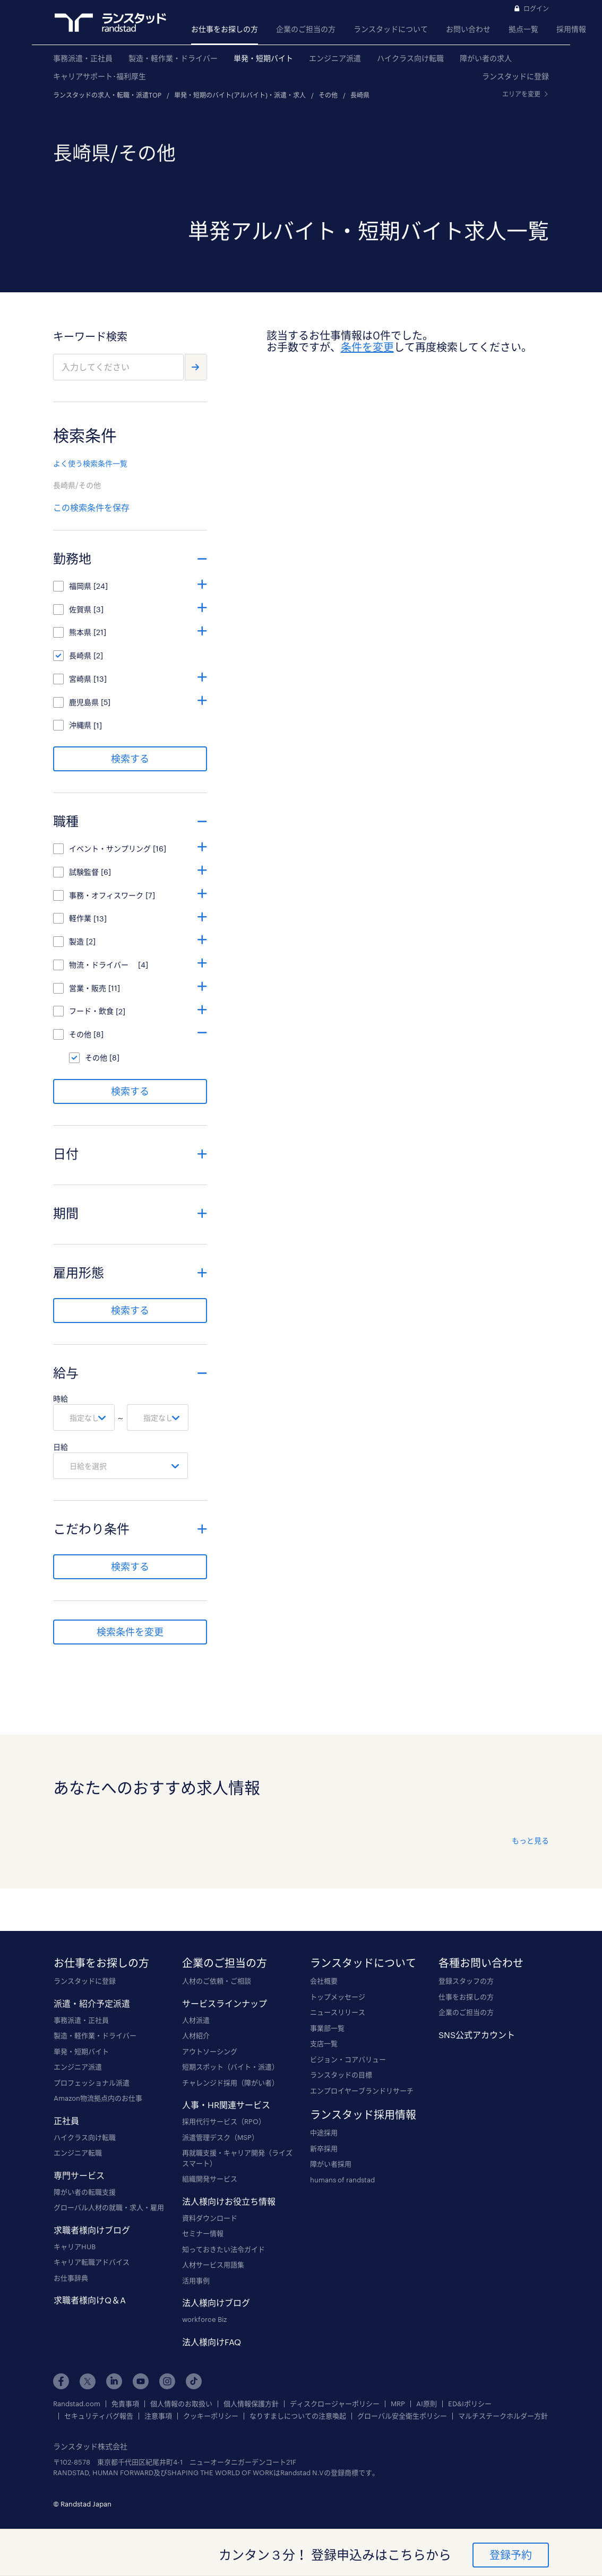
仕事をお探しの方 (466, 1996)
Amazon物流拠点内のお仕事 (98, 2098)
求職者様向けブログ (92, 2230)
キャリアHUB (75, 2246)
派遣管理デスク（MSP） (220, 2137)
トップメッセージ (337, 1996)
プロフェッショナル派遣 (92, 2082)
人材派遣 (196, 2020)
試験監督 (84, 871)
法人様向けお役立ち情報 (229, 2201)
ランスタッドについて (391, 28)
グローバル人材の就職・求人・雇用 (109, 2207)
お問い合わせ (468, 28)
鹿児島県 (84, 702)
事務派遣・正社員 (83, 58)
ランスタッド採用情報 (363, 2114)
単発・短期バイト (263, 58)
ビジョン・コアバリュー (348, 2059)
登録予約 (510, 2554)
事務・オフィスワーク (106, 895)
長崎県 (359, 95)
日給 (60, 1446)
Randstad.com (76, 2403)
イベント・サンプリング (110, 848)
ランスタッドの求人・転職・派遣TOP (107, 95)
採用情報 (571, 28)
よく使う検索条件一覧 (90, 463)
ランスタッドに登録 (515, 76)
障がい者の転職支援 (85, 2192)
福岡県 (80, 585)
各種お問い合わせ (480, 1962)
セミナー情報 (202, 2233)
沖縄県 (80, 724)
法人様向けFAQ (211, 2342)
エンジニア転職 (78, 2152)
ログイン (536, 8)
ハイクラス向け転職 (410, 58)
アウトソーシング (209, 2051)
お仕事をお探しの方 (224, 28)
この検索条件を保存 (91, 507)
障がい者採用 (330, 2164)
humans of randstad (342, 2179)
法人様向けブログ (216, 2302)
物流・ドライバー (102, 964)
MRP (398, 2403)
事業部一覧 (327, 2028)
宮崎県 (80, 678)
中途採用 (324, 2132)
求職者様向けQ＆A (90, 2300)
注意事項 (158, 2416)
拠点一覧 (523, 28)
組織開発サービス (209, 2178)
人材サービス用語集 (213, 2264)
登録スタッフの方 (466, 1981)
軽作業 (80, 918)
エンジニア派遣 (335, 58)
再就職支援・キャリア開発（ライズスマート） (237, 2158)
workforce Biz (204, 2319)
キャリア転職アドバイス (92, 2262)
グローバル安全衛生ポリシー (402, 2416)
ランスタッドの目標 (341, 2074)
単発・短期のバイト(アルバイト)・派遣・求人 (240, 95)
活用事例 (196, 2280)
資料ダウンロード (209, 2218)
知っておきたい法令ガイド (223, 2249)
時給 (60, 1398)
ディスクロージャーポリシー (335, 2403)
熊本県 (80, 632)
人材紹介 (196, 2035)
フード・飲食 (91, 1010)
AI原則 (426, 2403)
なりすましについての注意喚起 (298, 2416)
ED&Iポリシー (470, 2403)
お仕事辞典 (71, 2278)
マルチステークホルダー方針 (503, 2416)
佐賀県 (80, 609)
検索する (130, 758)
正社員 (66, 2121)
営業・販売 (87, 988)
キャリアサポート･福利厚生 (99, 76)
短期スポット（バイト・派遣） (230, 2066)
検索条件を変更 (130, 1632)
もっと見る (530, 1840)
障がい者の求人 (486, 58)
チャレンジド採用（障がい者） (230, 2082)
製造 (76, 941)
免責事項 (125, 2403)
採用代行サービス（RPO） (223, 2121)
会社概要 (324, 1981)
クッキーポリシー (210, 2416)
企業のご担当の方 (306, 28)
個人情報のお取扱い (181, 2403)
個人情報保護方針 (251, 2403)
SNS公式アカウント (476, 2035)
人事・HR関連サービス (226, 2105)
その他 (328, 95)
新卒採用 (324, 2148)
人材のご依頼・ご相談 (216, 1981)
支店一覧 (324, 2043)
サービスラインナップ (224, 2003)
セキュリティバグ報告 (98, 2416)
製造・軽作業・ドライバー (173, 58)
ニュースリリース (337, 2012)
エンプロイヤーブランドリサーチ (362, 2090)
